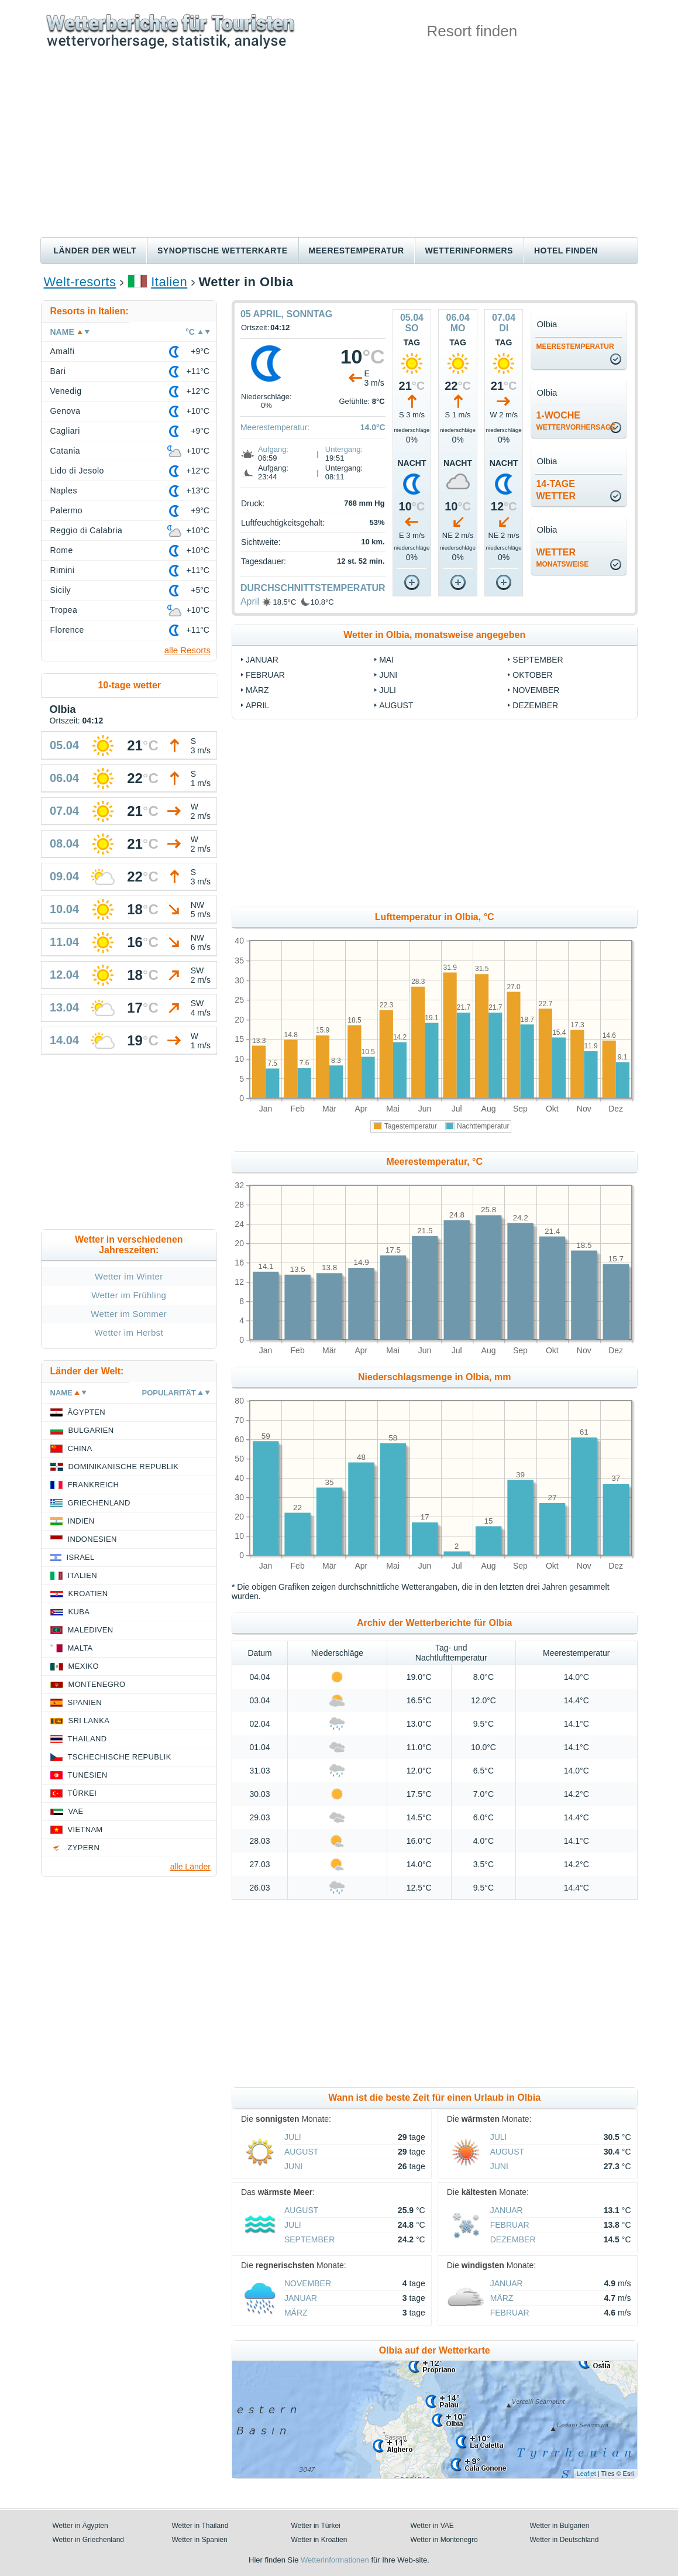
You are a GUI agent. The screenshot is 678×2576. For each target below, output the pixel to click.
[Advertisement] (339, 149)
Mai (386, 659)
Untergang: (344, 449)
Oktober (532, 675)
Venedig (66, 391)
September (537, 659)
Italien (169, 282)
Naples (63, 490)
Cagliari (65, 430)
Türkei (82, 1793)
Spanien (85, 1702)
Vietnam (85, 1829)
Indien (81, 1521)
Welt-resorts (80, 282)
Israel (81, 1557)
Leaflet (586, 2473)
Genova (65, 411)
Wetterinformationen (335, 2560)
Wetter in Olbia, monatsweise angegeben (434, 635)
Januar (262, 659)
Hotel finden (566, 250)
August (396, 705)
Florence (67, 629)
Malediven (90, 1629)
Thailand (87, 1738)
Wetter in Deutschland (564, 2540)
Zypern (84, 1847)
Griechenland (99, 1502)
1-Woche (575, 420)
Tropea (64, 610)
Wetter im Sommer (129, 1314)
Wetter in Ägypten (80, 2526)
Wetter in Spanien (200, 2540)
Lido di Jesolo (77, 470)
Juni (388, 675)
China (80, 1448)
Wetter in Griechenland (89, 2540)
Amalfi (62, 351)
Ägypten (86, 1412)
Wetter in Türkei (315, 2526)
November (535, 690)
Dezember (535, 705)
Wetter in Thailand (200, 2526)
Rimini (62, 570)
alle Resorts (187, 650)
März (257, 690)
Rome (61, 550)
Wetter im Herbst (129, 1332)
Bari (58, 371)
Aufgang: (273, 449)
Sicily (60, 590)
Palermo (66, 510)
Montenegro (97, 1684)
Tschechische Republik (119, 1756)
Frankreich (93, 1484)
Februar (265, 675)
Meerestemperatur (356, 250)
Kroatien (88, 1593)
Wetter (562, 557)
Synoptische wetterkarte (222, 250)
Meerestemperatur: (274, 427)
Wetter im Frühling (128, 1295)
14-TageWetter (556, 490)
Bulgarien (91, 1430)
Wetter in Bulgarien (560, 2526)
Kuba (79, 1611)
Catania (65, 450)
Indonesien (92, 1539)
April (249, 601)
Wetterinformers (469, 250)
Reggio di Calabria (86, 530)
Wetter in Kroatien (319, 2540)
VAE (76, 1811)
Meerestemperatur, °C (434, 1162)
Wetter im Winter (129, 1276)
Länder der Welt (95, 250)
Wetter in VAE (432, 2526)
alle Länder (190, 1866)
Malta (80, 1648)
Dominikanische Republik (123, 1466)
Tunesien (88, 1775)
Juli (387, 690)
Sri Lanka (89, 1720)
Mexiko (83, 1666)
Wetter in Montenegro (444, 2540)
